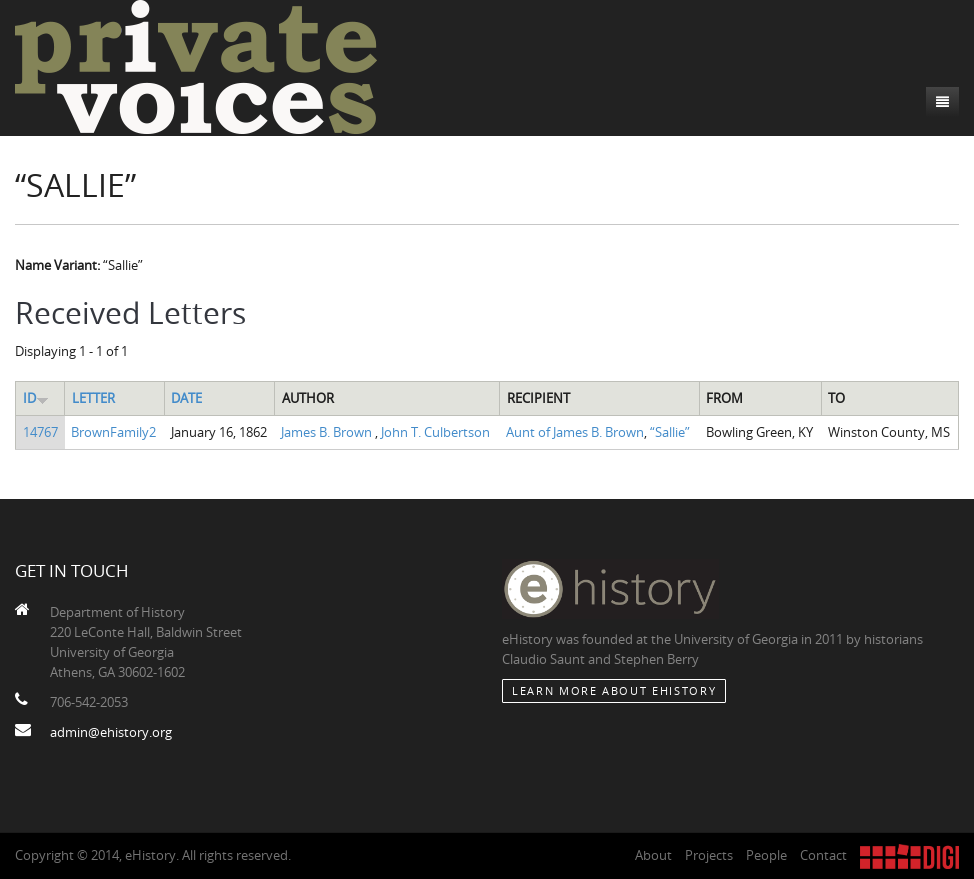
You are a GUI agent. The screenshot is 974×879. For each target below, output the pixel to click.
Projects (709, 855)
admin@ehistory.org (111, 732)
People (766, 855)
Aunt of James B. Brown (575, 432)
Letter (93, 398)
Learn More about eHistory (614, 690)
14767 (40, 432)
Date (186, 398)
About (653, 855)
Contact (823, 855)
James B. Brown (328, 432)
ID (36, 398)
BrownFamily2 (113, 432)
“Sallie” (670, 432)
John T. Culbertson (435, 432)
